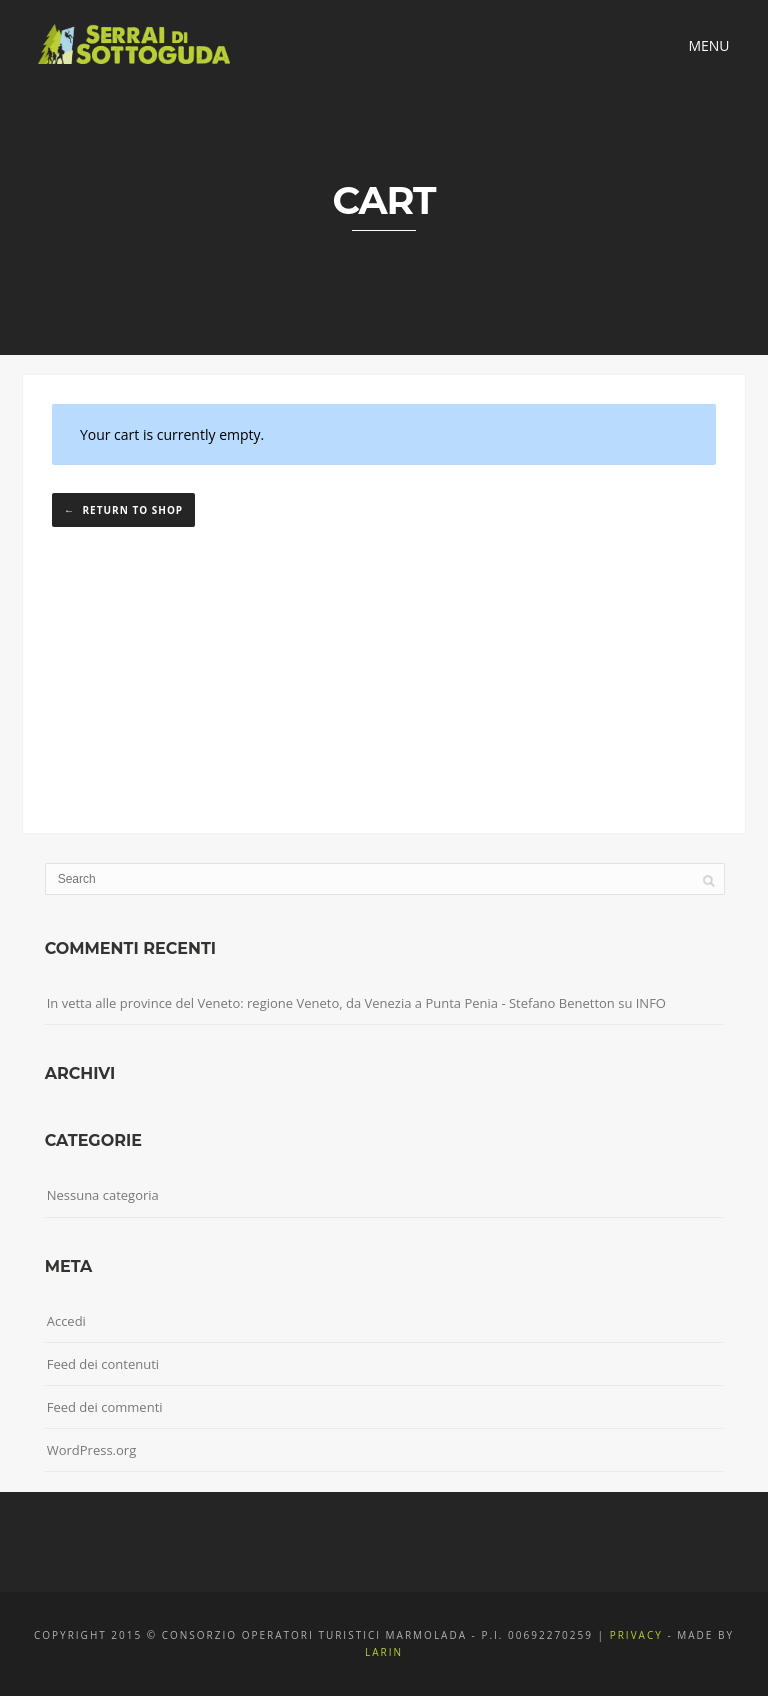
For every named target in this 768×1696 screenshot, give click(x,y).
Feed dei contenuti (103, 1364)
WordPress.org (92, 1450)
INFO (651, 1003)
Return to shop (131, 510)
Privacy (636, 1635)
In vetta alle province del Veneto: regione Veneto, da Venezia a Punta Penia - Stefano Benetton (331, 1003)
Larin (384, 1652)
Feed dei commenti (105, 1407)
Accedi (66, 1321)
